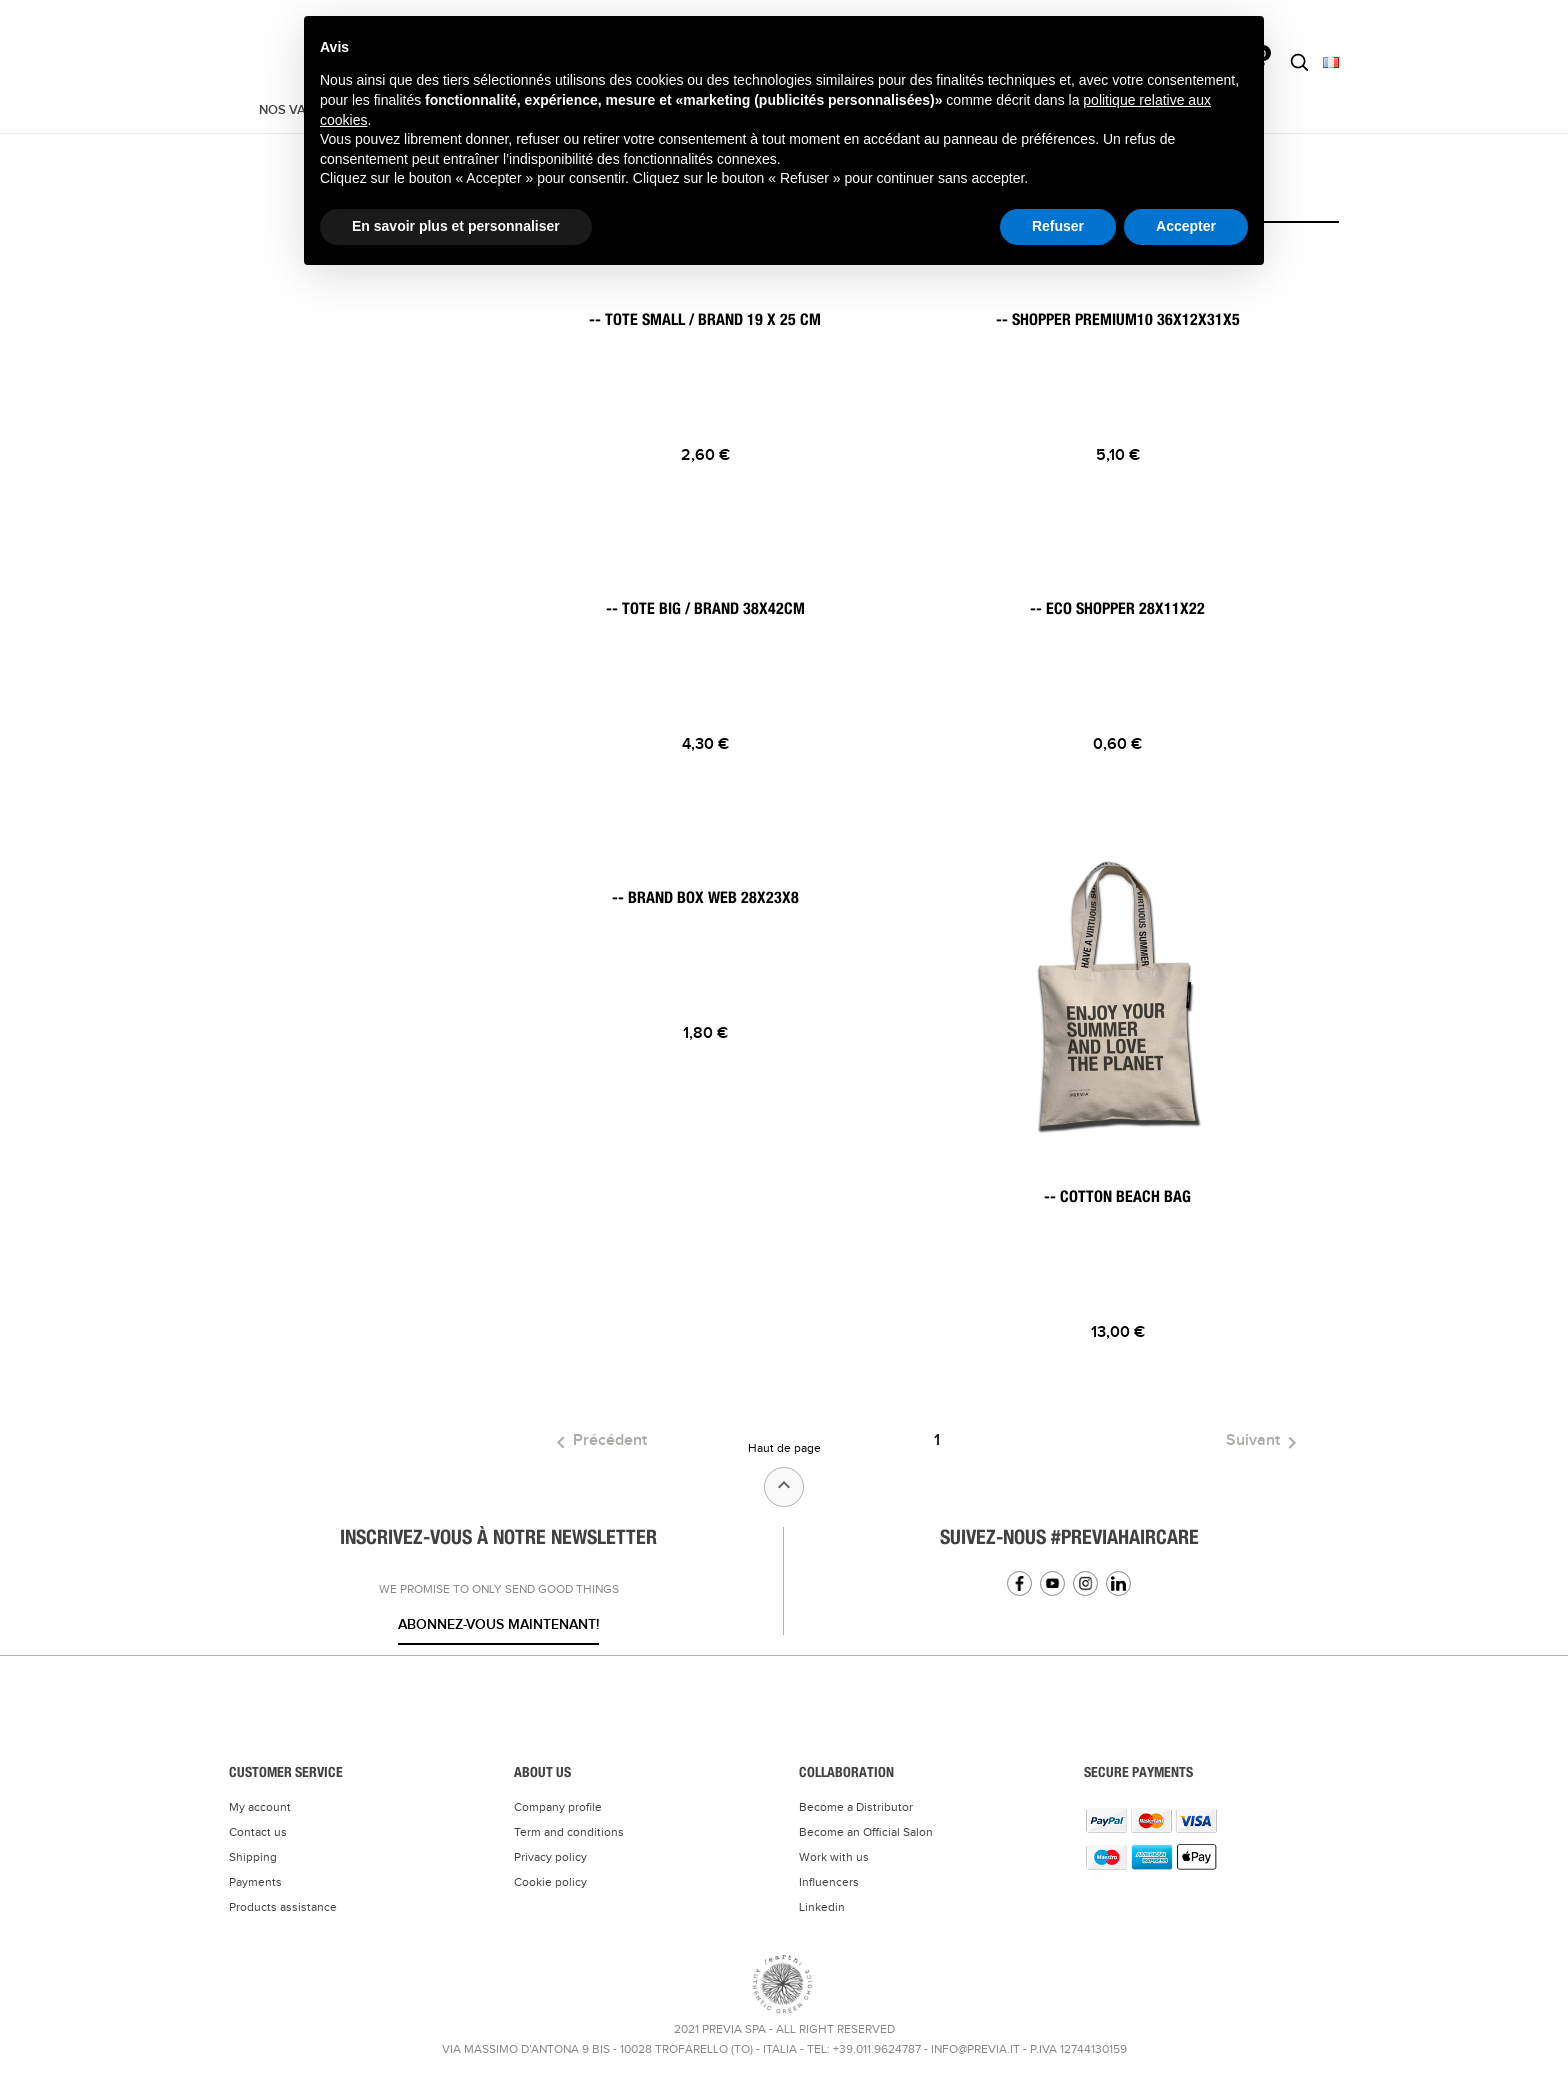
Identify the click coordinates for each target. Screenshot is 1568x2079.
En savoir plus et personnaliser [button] (456, 226)
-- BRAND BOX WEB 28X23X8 (705, 898)
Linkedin (1118, 1583)
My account (260, 1807)
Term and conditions (569, 1832)
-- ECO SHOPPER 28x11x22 (1117, 609)
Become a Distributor (856, 1807)
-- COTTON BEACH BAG (1117, 1197)
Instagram (1085, 1583)
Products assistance (283, 1907)
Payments (255, 1882)
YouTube (1052, 1583)
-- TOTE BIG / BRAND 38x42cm (705, 609)
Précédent (598, 1443)
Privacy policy (550, 1857)
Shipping (253, 1857)
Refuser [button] (1058, 226)
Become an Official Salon (866, 1832)
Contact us (258, 1832)
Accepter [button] (1186, 226)
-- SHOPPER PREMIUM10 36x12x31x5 (1118, 320)
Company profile (558, 1807)
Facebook (1019, 1583)
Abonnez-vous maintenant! (498, 1624)
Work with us (834, 1857)
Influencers (829, 1882)
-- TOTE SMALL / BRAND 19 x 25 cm (705, 320)
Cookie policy (550, 1882)
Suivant (1265, 1443)
